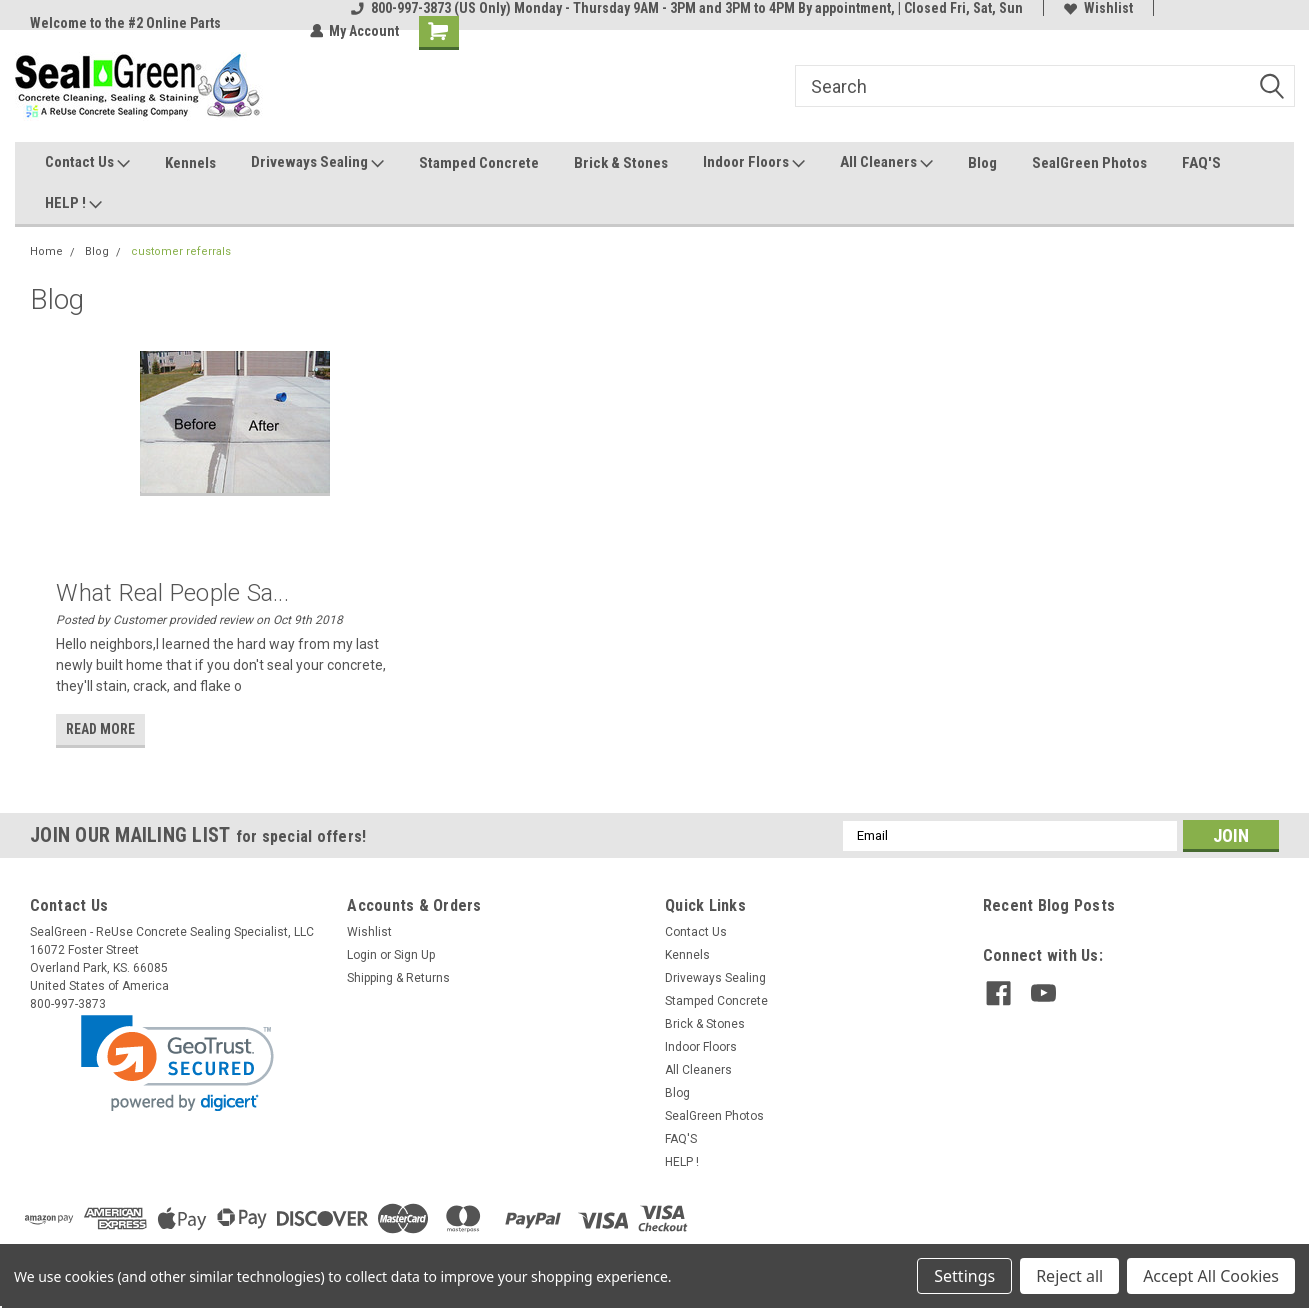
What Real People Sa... (172, 593)
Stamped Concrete (479, 163)
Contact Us (87, 163)
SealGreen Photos (1089, 163)
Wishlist (1098, 8)
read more (100, 729)
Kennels (190, 163)
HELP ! (73, 204)
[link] (177, 1063)
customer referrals (181, 251)
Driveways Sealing (317, 163)
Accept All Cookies (1211, 1276)
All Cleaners (886, 163)
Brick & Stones (621, 163)
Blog (982, 163)
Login (362, 955)
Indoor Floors (754, 163)
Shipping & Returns (398, 978)
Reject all (1069, 1276)
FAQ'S (1201, 163)
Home (46, 251)
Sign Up (414, 955)
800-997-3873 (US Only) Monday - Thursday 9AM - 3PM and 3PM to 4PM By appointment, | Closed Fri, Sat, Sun (687, 8)
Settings (964, 1276)
